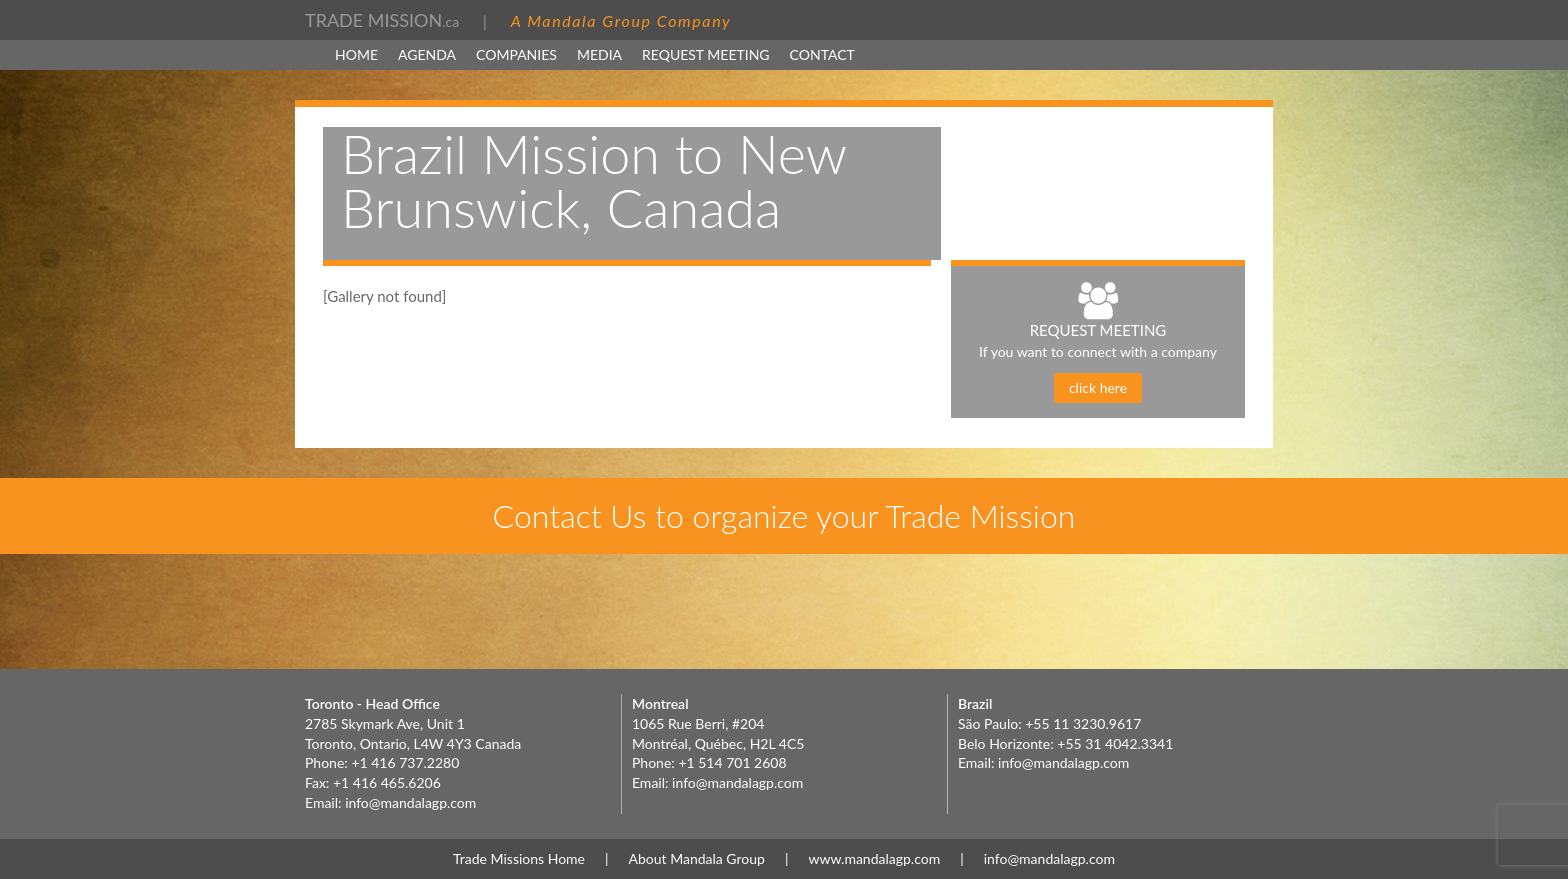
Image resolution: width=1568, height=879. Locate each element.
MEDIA (599, 54)
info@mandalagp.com (410, 802)
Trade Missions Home (519, 858)
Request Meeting (706, 54)
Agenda (427, 54)
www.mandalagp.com (874, 858)
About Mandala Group (697, 858)
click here (1098, 387)
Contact (822, 54)
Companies (516, 54)
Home (356, 54)
